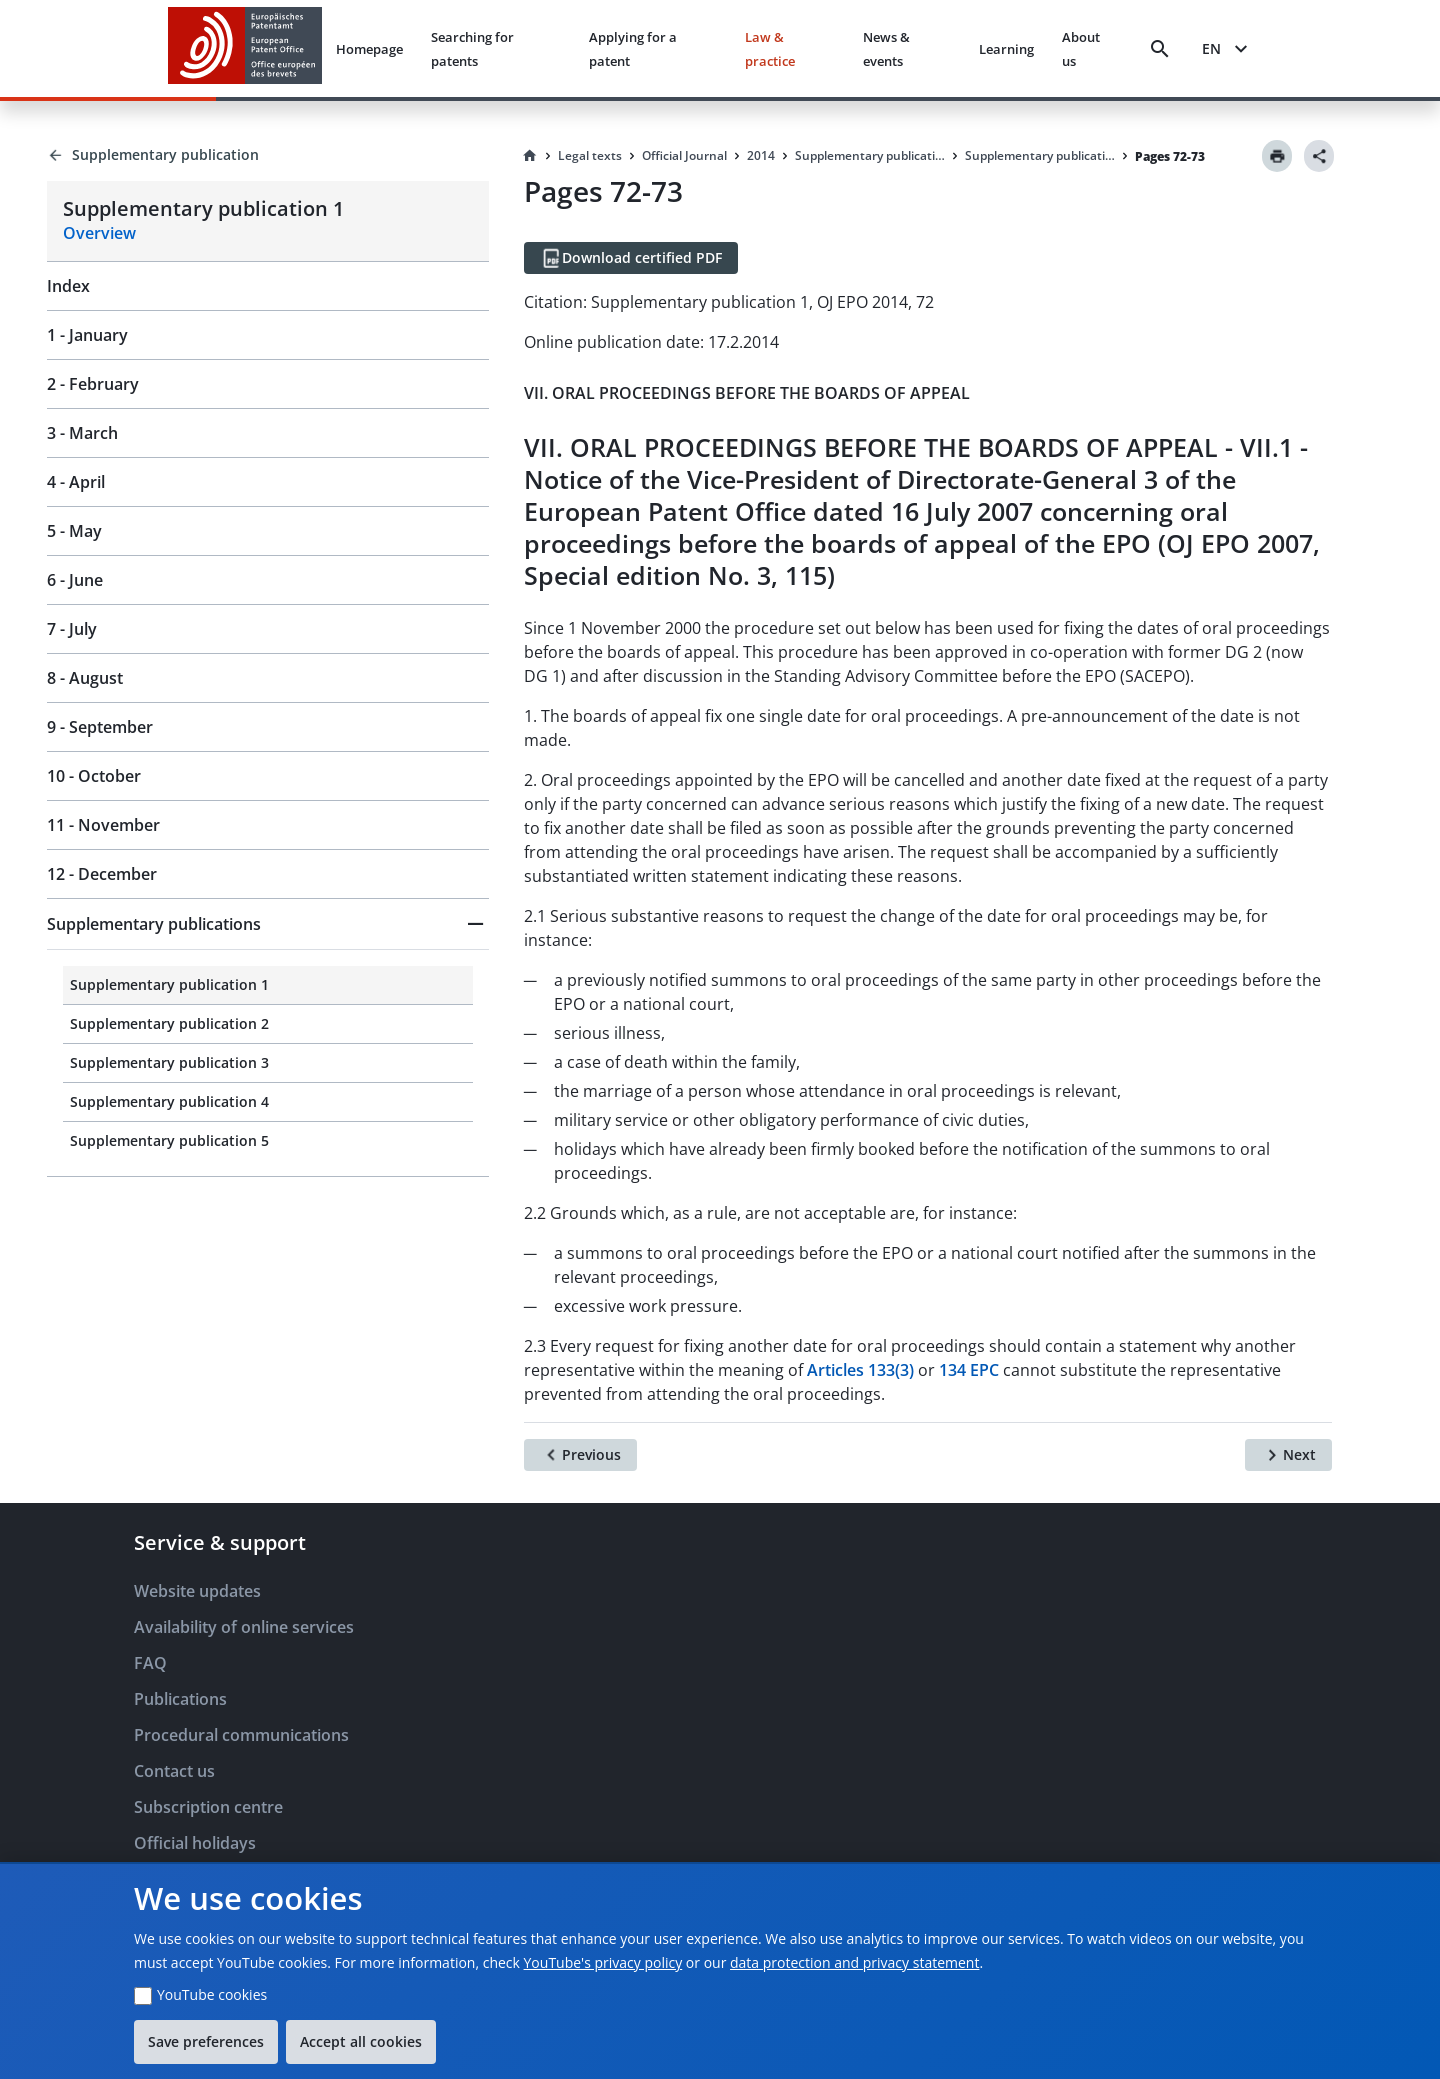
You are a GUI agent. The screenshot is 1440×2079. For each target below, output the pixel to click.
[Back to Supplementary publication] (268, 155)
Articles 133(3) (860, 1370)
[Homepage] (530, 156)
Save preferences (206, 2041)
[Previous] (580, 1455)
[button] (268, 924)
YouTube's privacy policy (603, 1962)
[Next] (1288, 1455)
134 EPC (969, 1370)
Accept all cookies (361, 2041)
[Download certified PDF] (631, 258)
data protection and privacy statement (854, 1962)
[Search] (1160, 49)
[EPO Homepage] (245, 48)
